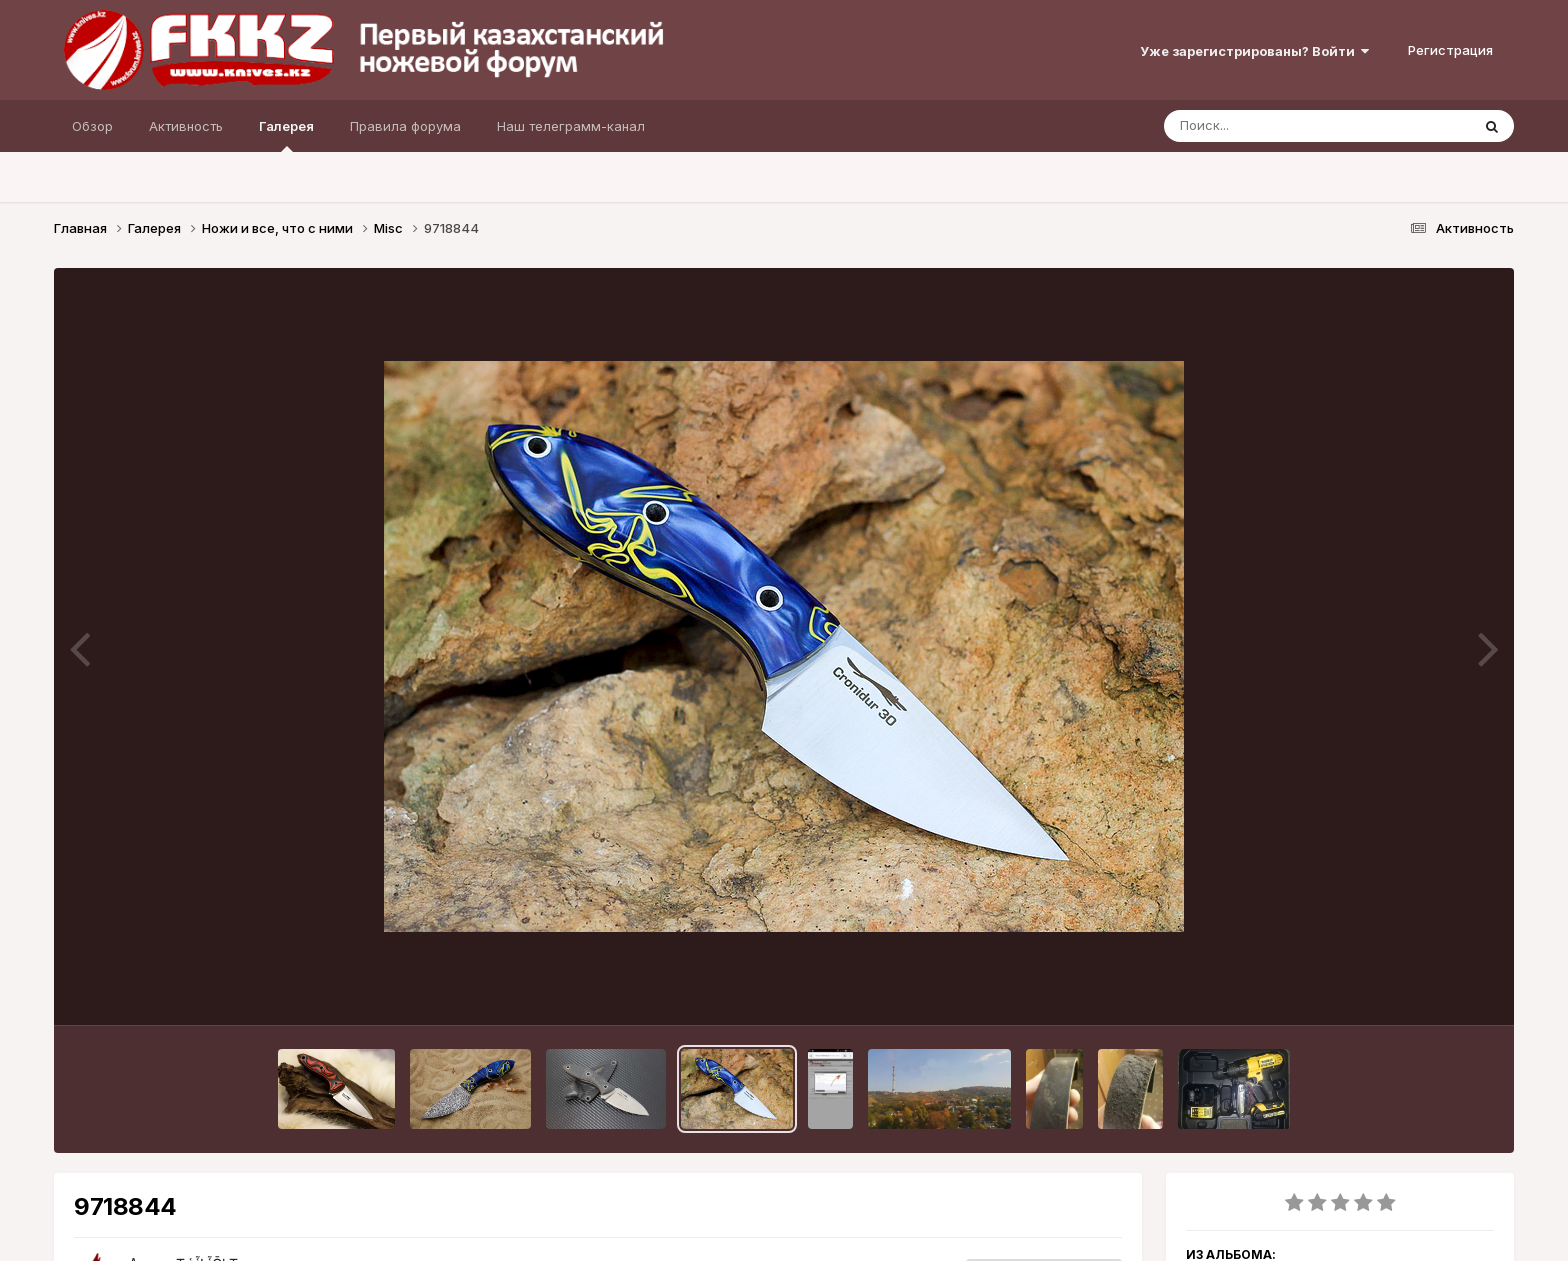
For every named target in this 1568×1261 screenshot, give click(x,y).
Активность (186, 126)
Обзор (92, 126)
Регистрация (1450, 50)
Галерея (286, 135)
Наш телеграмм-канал (571, 126)
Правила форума (405, 126)
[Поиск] (1279, 126)
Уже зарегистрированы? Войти (1254, 51)
